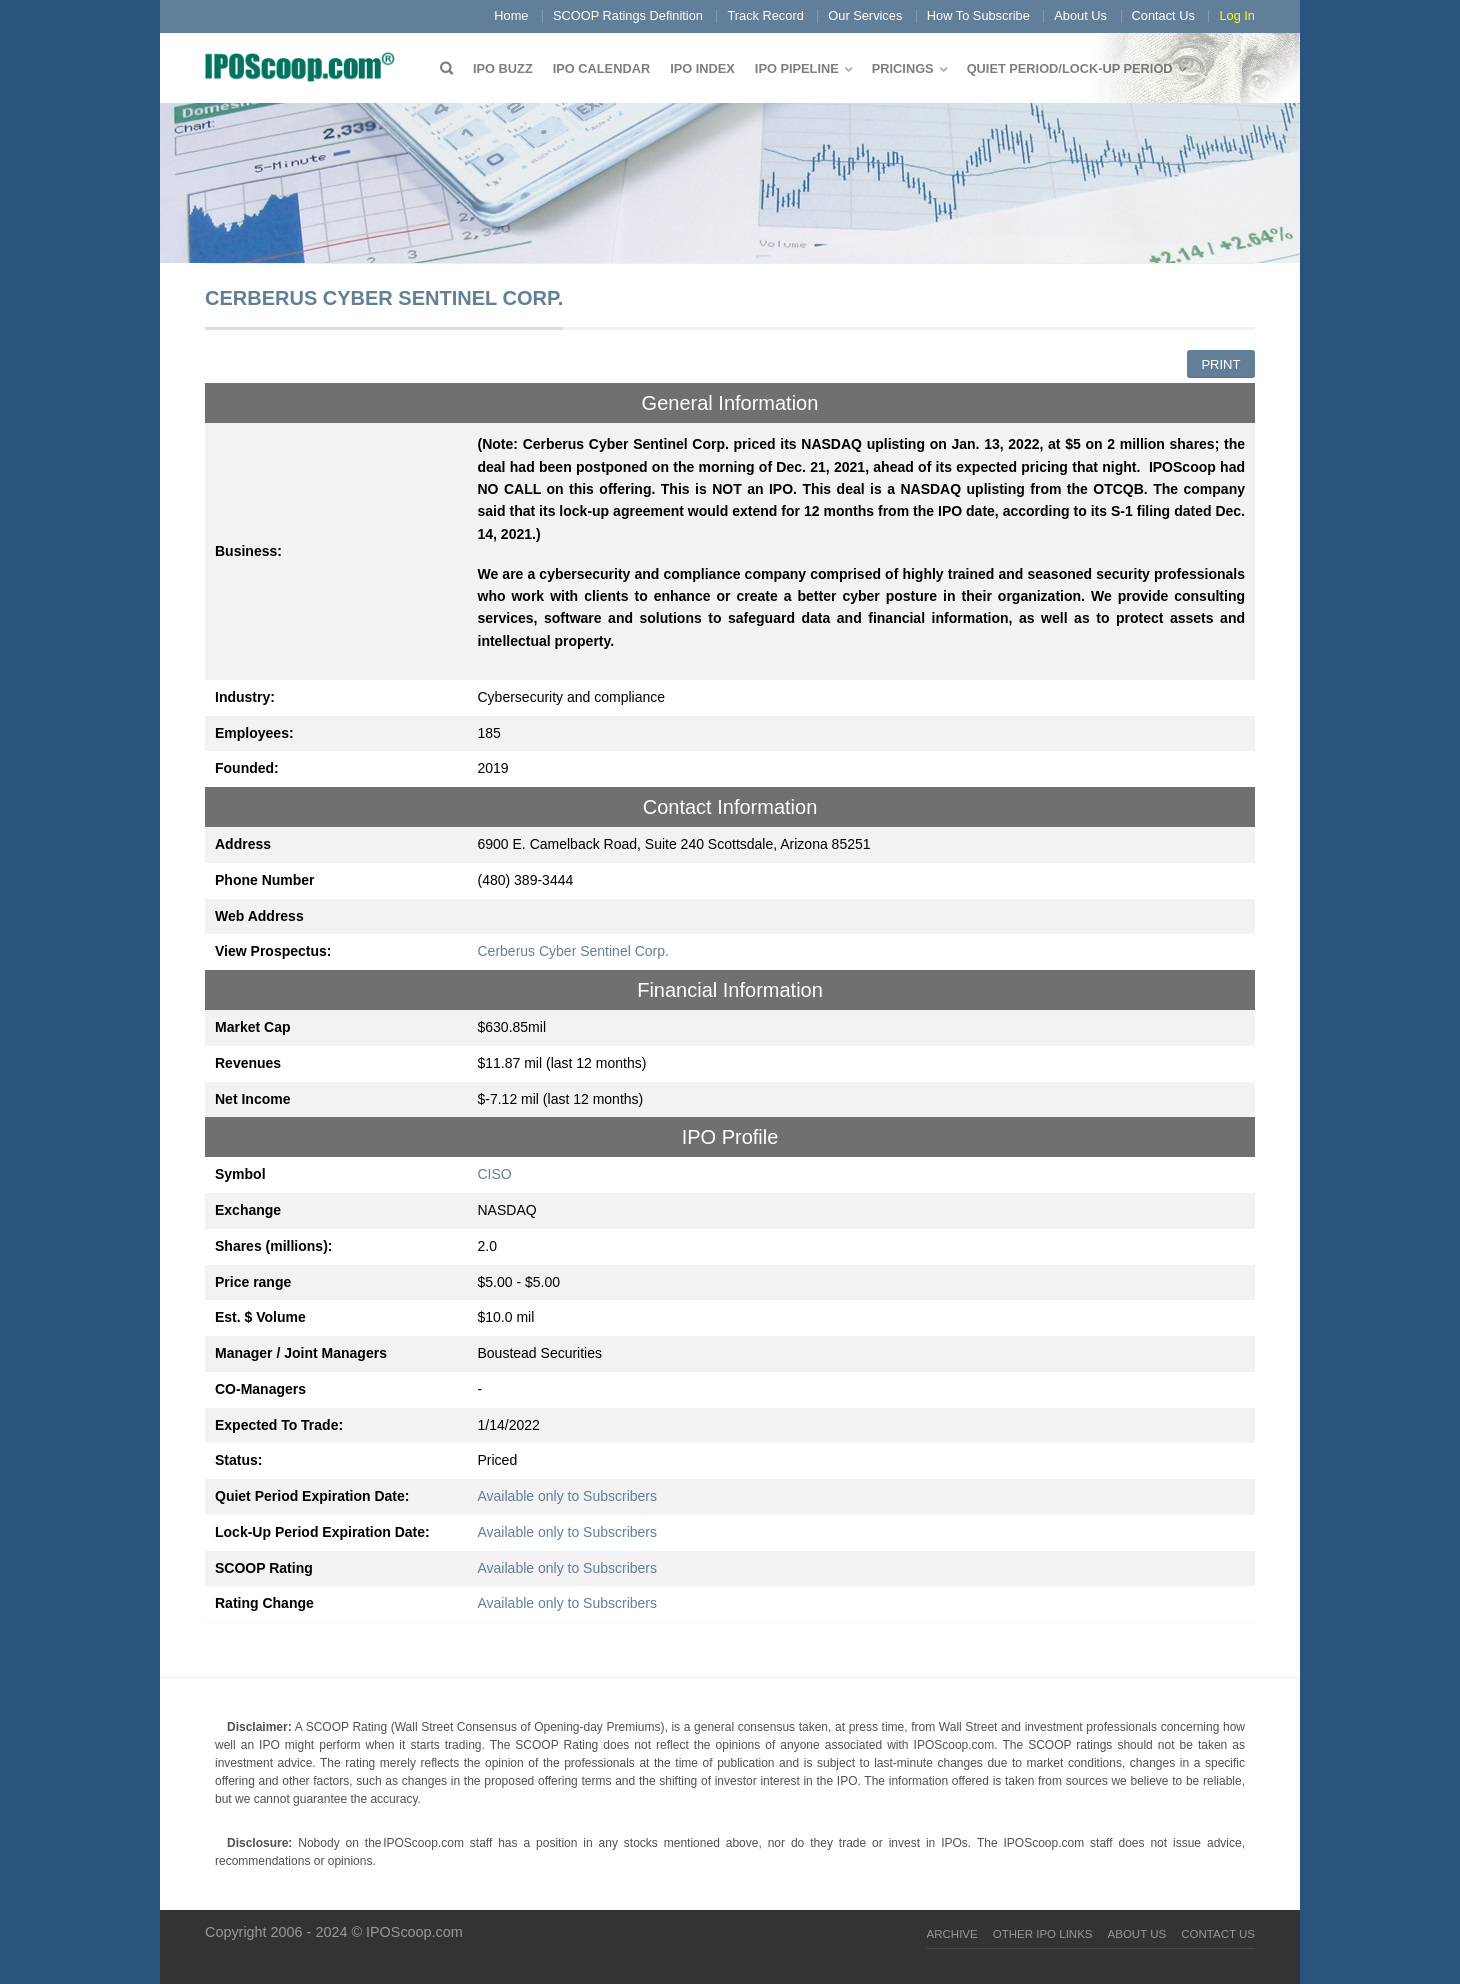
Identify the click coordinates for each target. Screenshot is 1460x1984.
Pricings (903, 68)
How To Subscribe (978, 15)
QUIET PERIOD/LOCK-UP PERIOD (1070, 68)
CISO (495, 1174)
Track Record (765, 15)
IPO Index (702, 68)
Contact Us (1163, 15)
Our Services (865, 15)
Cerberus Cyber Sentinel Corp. (573, 951)
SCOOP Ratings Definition (628, 15)
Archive (952, 1934)
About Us (1080, 15)
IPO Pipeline (797, 68)
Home (511, 15)
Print (1220, 364)
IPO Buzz (503, 68)
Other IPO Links (1043, 1934)
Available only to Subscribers (568, 1496)
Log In (1237, 15)
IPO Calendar (601, 68)
